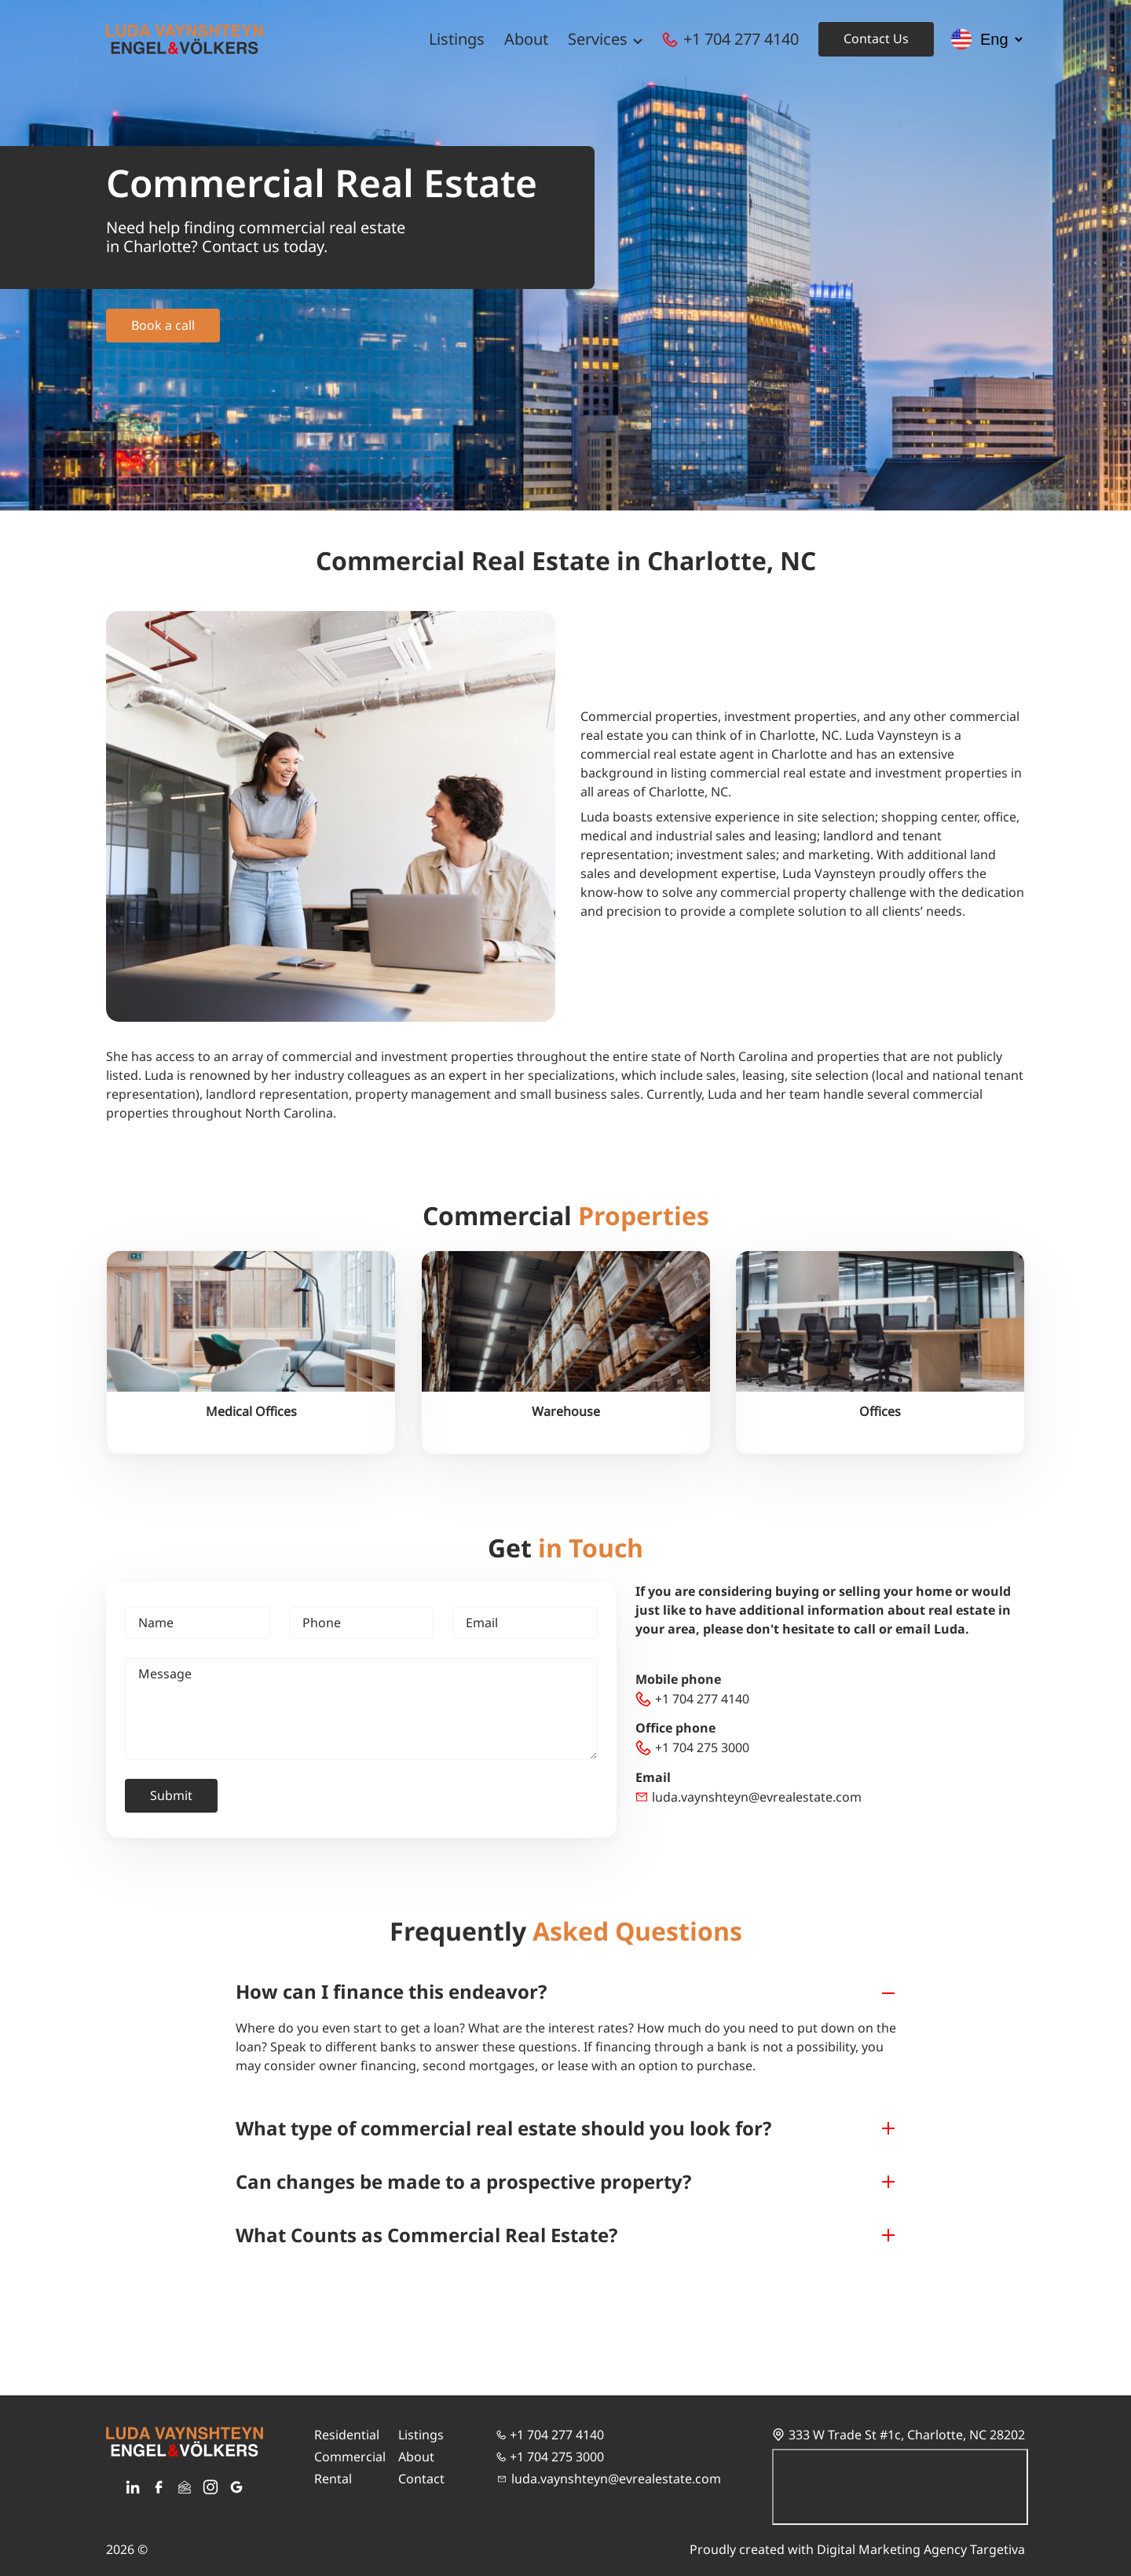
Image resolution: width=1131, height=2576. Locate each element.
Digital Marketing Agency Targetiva (921, 2549)
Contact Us (876, 38)
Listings (457, 39)
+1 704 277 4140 (741, 39)
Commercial (350, 2456)
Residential (346, 2434)
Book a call (163, 325)
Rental (333, 2478)
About (526, 39)
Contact (421, 2478)
